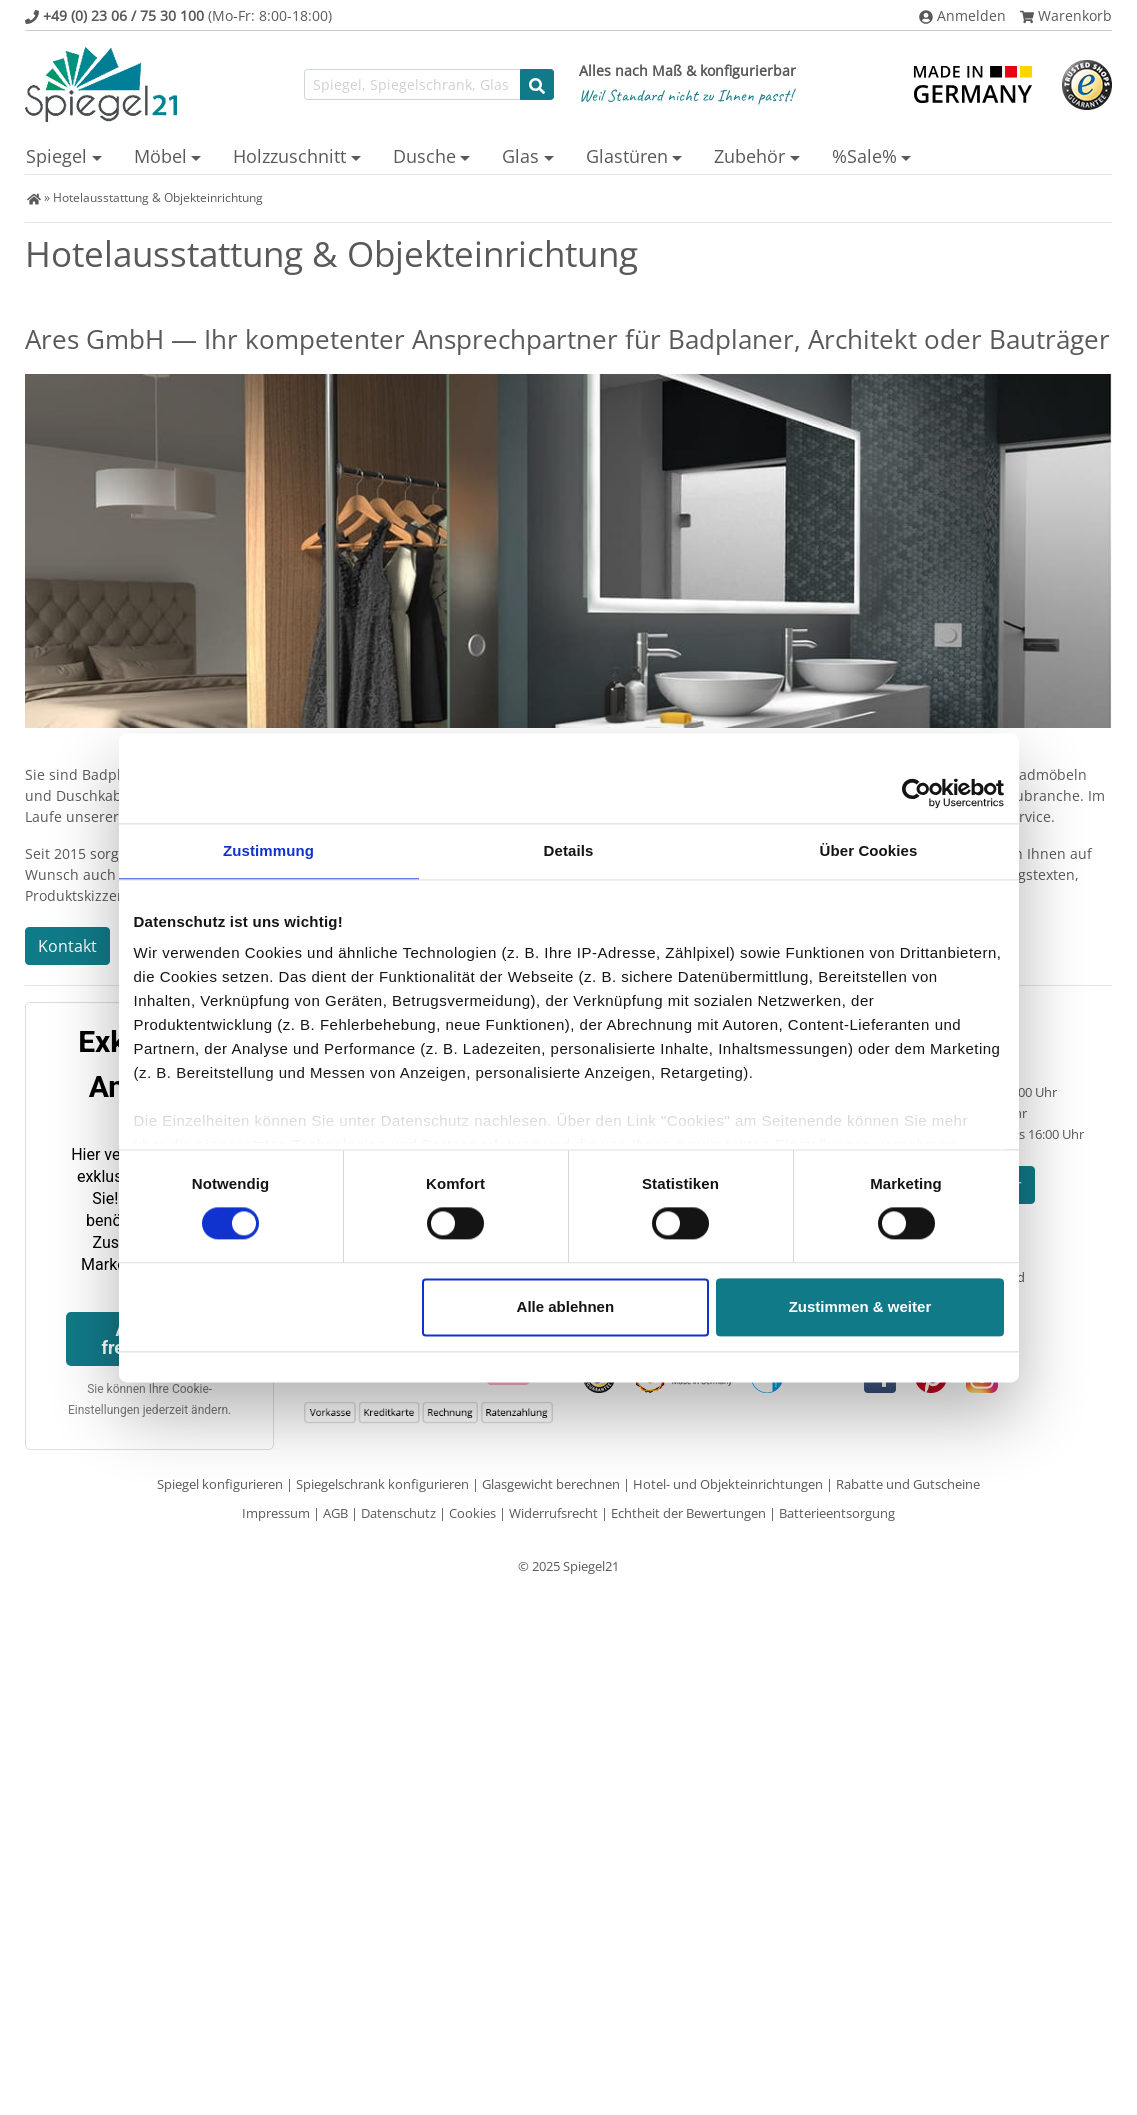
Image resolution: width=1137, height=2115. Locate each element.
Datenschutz (398, 1513)
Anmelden (962, 15)
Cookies (472, 1513)
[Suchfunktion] (412, 84)
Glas (520, 156)
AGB (335, 1513)
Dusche (424, 156)
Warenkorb (1066, 15)
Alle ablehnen (566, 1306)
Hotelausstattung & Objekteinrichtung (158, 197)
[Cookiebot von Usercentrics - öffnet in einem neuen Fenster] (916, 793)
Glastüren (627, 156)
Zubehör (749, 156)
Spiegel (56, 156)
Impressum (276, 1513)
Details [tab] (569, 850)
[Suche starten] (537, 84)
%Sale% (864, 156)
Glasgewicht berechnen (551, 1484)
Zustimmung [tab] (268, 850)
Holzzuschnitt (289, 156)
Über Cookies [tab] (869, 850)
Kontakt (67, 946)
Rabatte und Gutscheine (908, 1484)
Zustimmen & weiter (860, 1306)
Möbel (160, 156)
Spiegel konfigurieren (220, 1484)
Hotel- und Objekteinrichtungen (728, 1484)
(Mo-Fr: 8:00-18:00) (178, 15)
